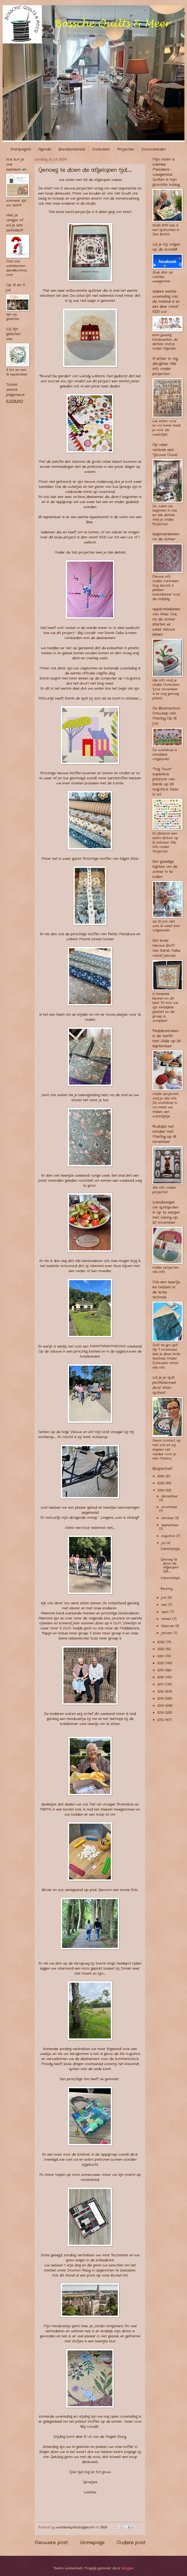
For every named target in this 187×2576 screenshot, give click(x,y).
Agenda (44, 149)
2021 (161, 1656)
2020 (161, 1663)
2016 (161, 1691)
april (165, 1612)
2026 (161, 1476)
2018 (161, 1677)
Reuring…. (167, 1589)
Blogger (128, 2568)
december (169, 1496)
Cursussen (101, 149)
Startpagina (20, 149)
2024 (161, 1490)
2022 (161, 1649)
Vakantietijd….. (170, 1580)
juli (163, 1543)
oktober (168, 1518)
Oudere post (131, 2543)
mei (164, 1605)
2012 (161, 1720)
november (169, 1507)
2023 (161, 1642)
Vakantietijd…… (170, 1551)
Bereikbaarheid (71, 149)
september (169, 1525)
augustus (168, 1536)
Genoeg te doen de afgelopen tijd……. (169, 1565)
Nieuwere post (51, 2543)
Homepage (92, 2543)
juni (164, 1597)
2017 (161, 1684)
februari (168, 1626)
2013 (161, 1712)
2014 (161, 1705)
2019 (161, 1670)
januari (167, 1633)
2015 (161, 1698)
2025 (161, 1483)
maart (166, 1619)
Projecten (125, 149)
